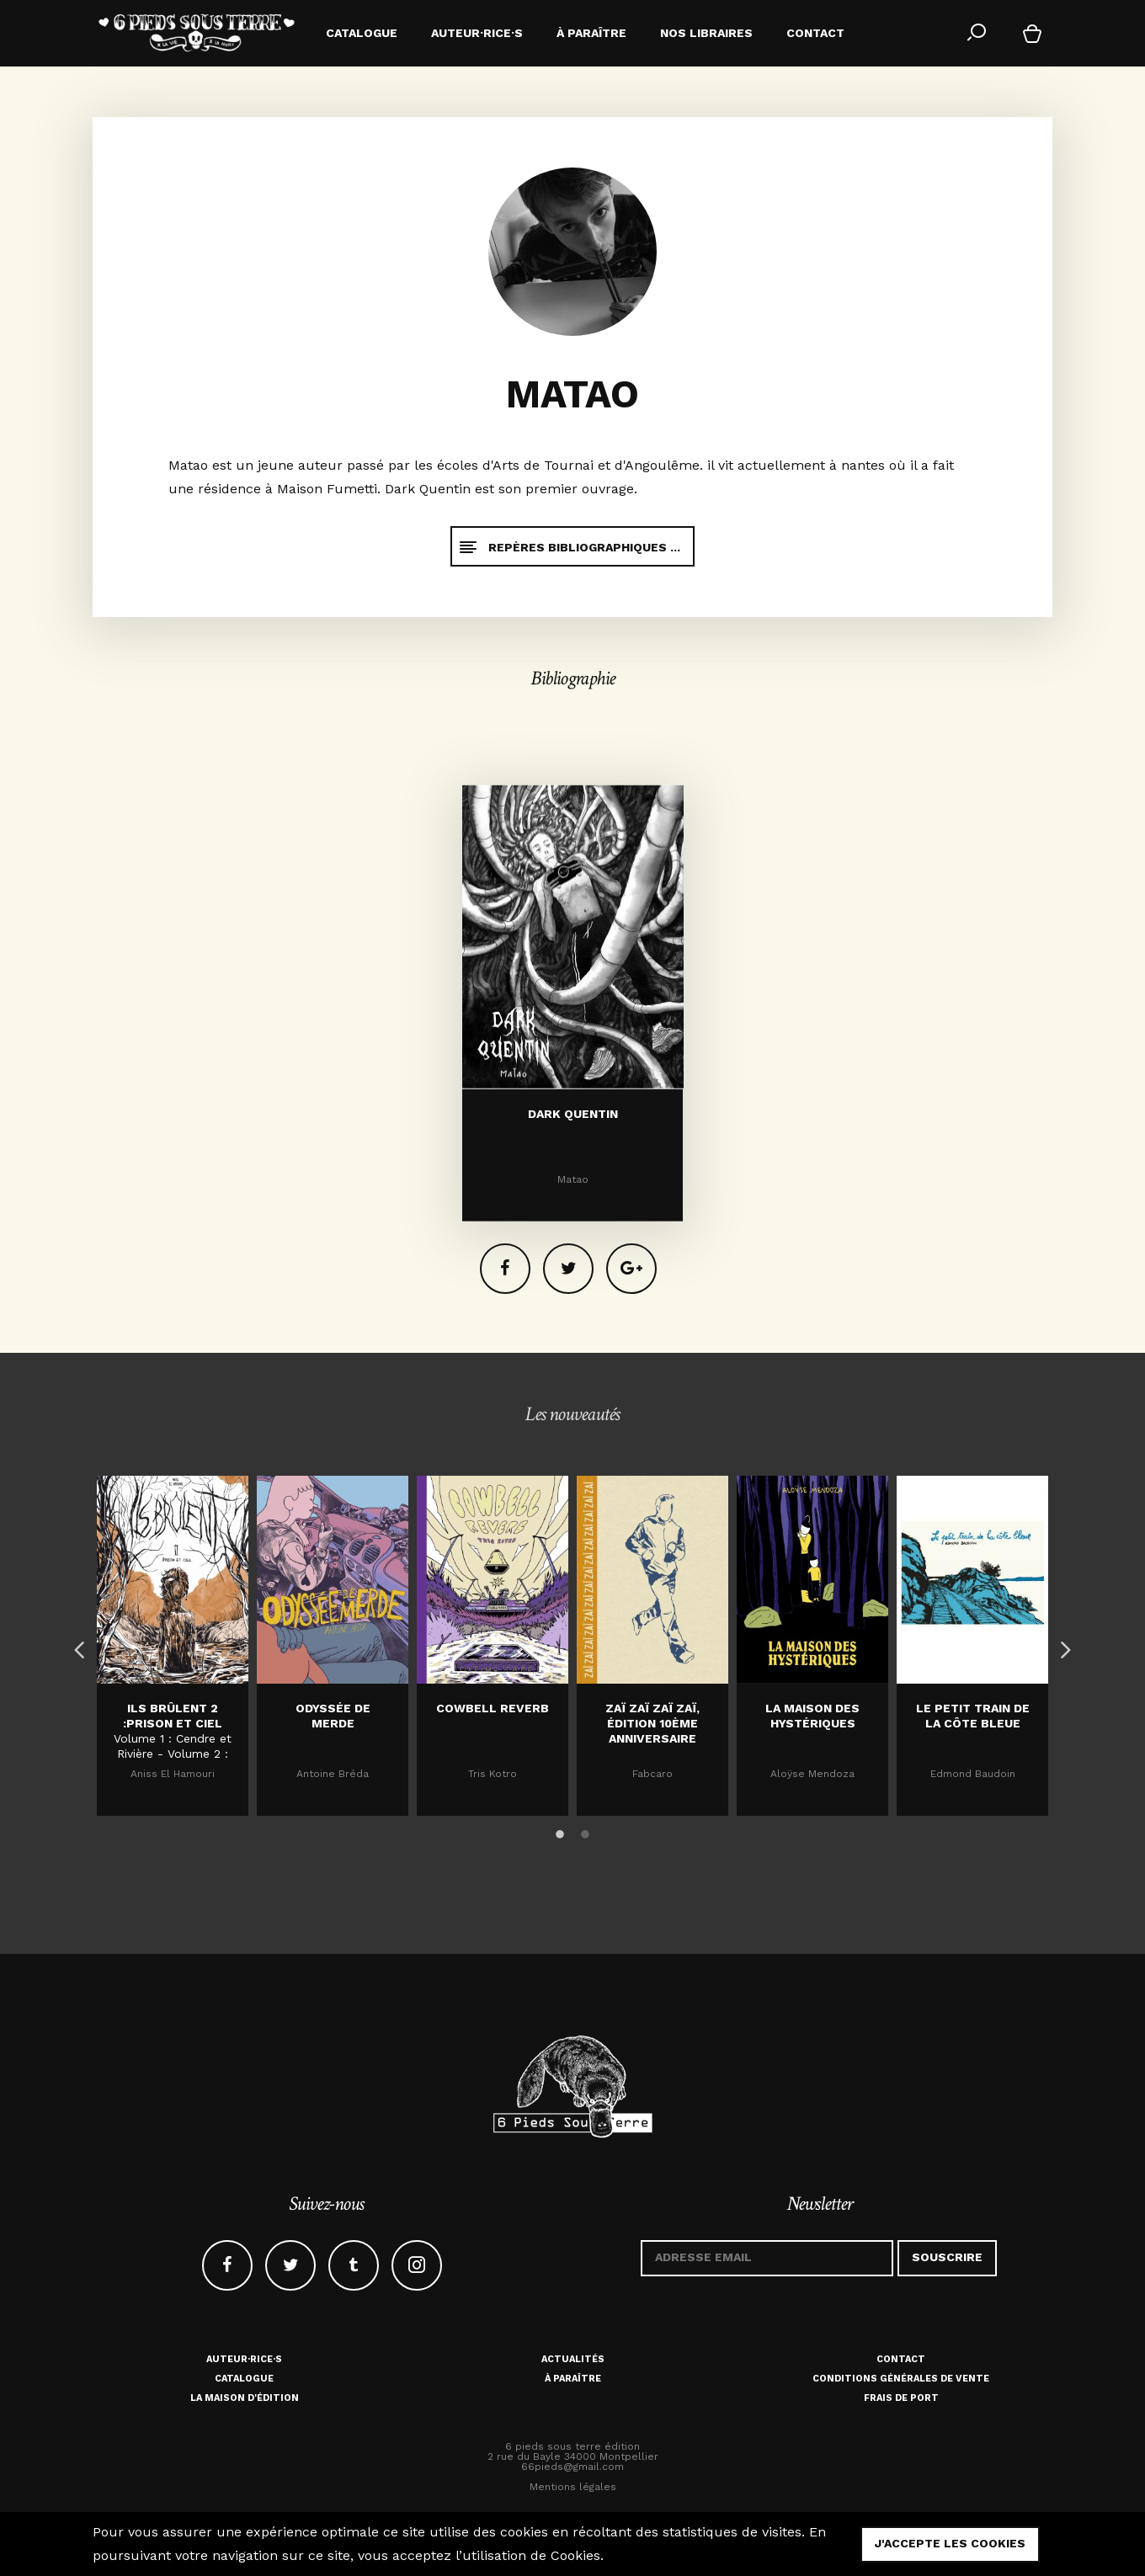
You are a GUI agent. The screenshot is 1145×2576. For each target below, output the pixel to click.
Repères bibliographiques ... (569, 546)
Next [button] (1060, 1645)
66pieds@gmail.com (572, 2466)
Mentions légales (573, 2487)
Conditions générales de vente (900, 2378)
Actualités (572, 2359)
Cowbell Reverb (492, 1708)
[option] (172, 1646)
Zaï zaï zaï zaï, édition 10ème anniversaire (652, 1723)
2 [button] (585, 1831)
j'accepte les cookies (950, 2543)
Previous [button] (75, 1645)
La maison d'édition (244, 2397)
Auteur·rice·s (244, 2359)
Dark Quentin (573, 1294)
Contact (900, 2359)
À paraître (573, 2378)
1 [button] (559, 1831)
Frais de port (901, 2397)
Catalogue (244, 2378)
